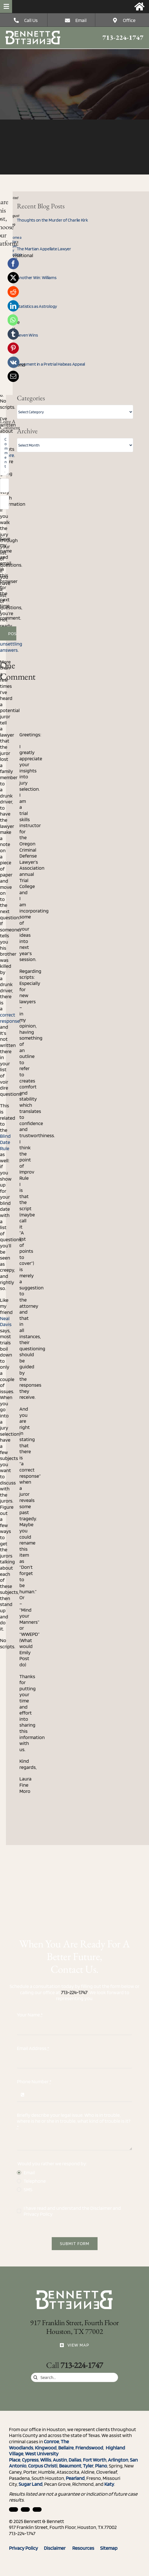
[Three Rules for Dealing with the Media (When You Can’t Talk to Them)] (33, 33)
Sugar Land (30, 2484)
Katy (109, 2484)
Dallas (75, 2460)
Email (81, 20)
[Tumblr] (13, 334)
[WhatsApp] (12, 320)
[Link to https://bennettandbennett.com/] (139, 6)
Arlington (118, 2460)
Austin (60, 2460)
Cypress (30, 2460)
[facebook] (25, 2509)
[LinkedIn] (13, 306)
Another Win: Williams (37, 277)
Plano (101, 2466)
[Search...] (74, 2377)
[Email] (13, 376)
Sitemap (109, 2548)
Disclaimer (101, 2208)
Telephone (35, 2181)
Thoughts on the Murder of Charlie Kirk (52, 220)
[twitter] (37, 2509)
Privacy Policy (38, 2214)
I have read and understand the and (72, 2211)
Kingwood (46, 2448)
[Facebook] (13, 264)
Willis (45, 2460)
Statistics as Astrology (37, 306)
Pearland (75, 2478)
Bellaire (66, 2448)
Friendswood (89, 2448)
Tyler (88, 2466)
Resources (86, 2548)
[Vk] (13, 362)
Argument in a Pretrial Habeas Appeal (51, 364)
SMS (28, 2189)
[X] (13, 278)
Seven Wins (27, 335)
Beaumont (70, 2466)
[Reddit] (13, 292)
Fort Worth (94, 2460)
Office (129, 20)
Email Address (33, 2048)
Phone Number (34, 2081)
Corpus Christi (42, 2466)
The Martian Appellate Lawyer (44, 248)
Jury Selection (14, 252)
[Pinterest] (13, 348)
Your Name (30, 2015)
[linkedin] (13, 2509)
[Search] (35, 2377)
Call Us (31, 20)
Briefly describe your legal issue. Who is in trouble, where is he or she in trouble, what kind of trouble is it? (73, 2121)
